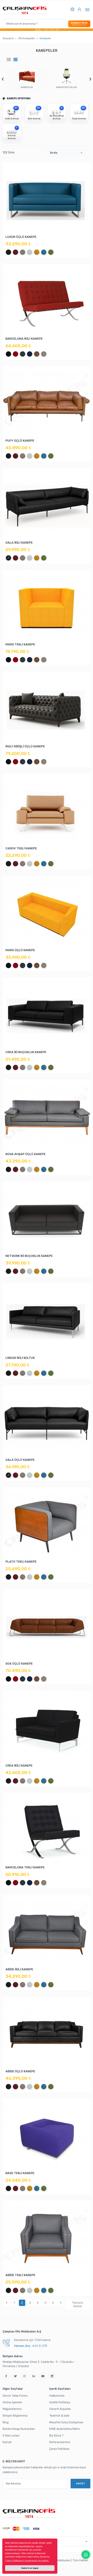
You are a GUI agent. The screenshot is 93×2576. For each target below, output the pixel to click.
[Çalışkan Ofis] (29, 2512)
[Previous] (6, 2303)
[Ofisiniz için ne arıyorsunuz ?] (35, 24)
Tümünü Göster (77, 2304)
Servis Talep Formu (15, 2395)
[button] (72, 10)
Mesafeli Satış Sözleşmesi (66, 2422)
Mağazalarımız (12, 2409)
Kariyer (7, 2442)
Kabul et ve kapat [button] (29, 2568)
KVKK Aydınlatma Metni (64, 2429)
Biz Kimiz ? (56, 2435)
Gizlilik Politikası (59, 2402)
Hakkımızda (56, 2395)
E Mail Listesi (11, 2435)
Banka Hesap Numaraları (19, 2429)
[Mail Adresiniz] (35, 2483)
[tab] (9, 60)
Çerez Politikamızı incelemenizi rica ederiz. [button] (27, 2560)
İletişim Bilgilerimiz (15, 2415)
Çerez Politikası (59, 2449)
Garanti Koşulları (60, 2409)
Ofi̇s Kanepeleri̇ (26, 38)
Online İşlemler (12, 2402)
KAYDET (81, 2483)
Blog (6, 2422)
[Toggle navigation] (87, 9)
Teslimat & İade (59, 2415)
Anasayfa (8, 38)
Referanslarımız (59, 2442)
